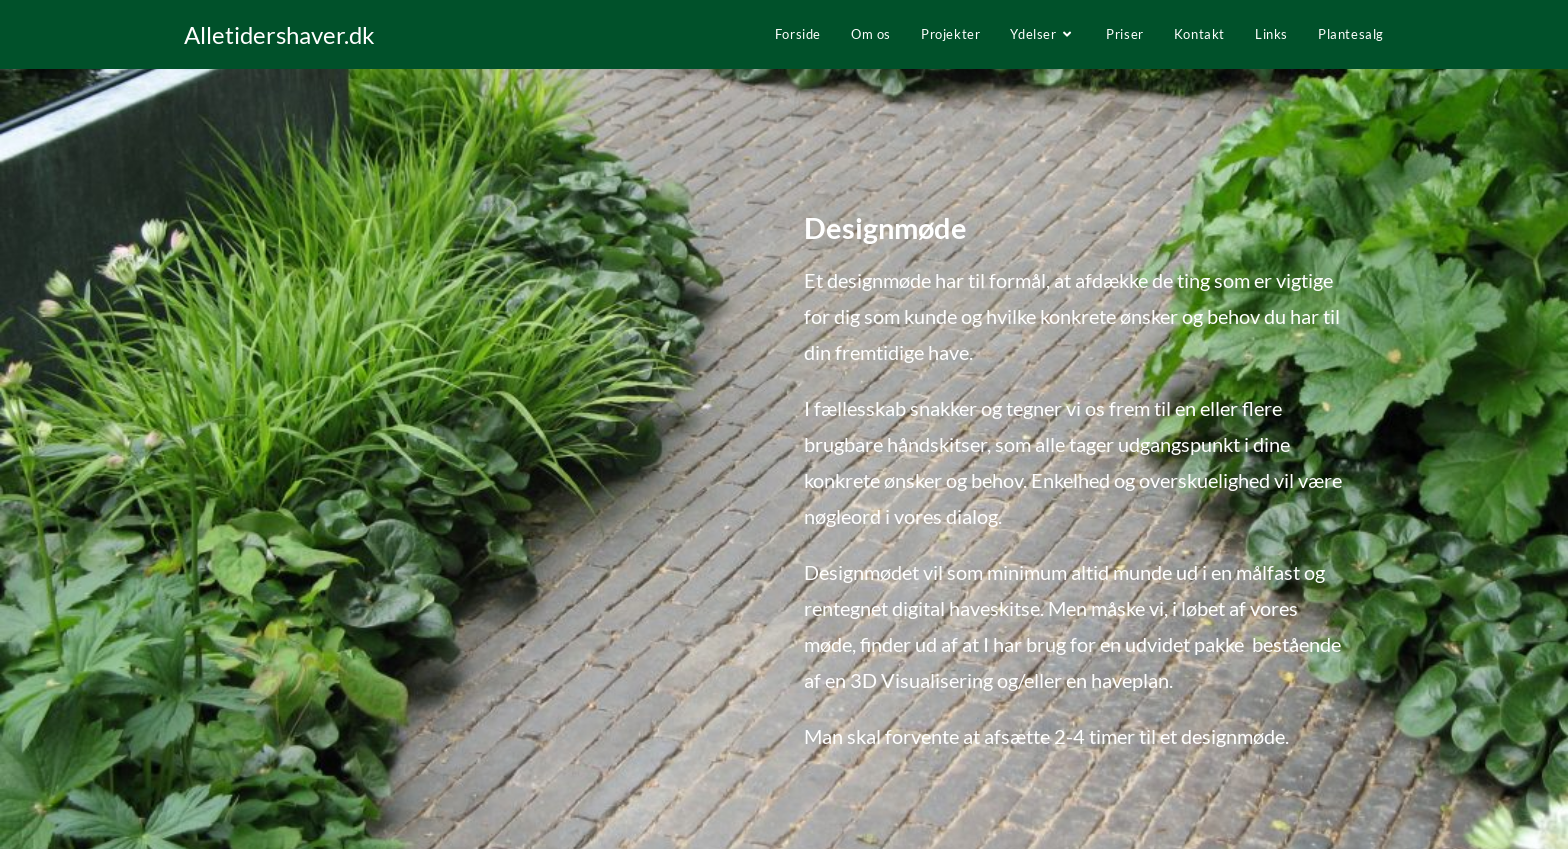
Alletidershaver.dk (279, 34)
